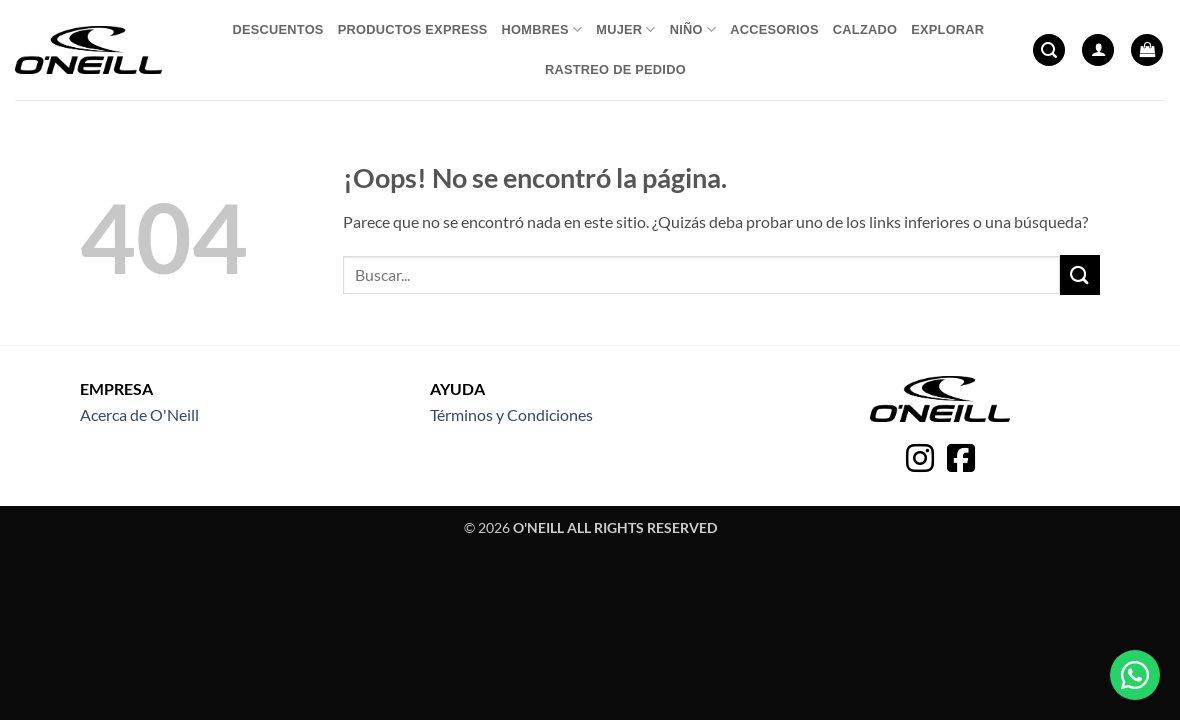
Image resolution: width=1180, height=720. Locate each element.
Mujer (626, 29)
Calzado (865, 29)
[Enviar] (1080, 274)
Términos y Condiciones (511, 414)
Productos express (413, 29)
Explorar (947, 29)
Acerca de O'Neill (139, 414)
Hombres (542, 29)
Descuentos (277, 29)
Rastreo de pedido (615, 69)
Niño (693, 29)
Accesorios (774, 29)
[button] (1049, 50)
